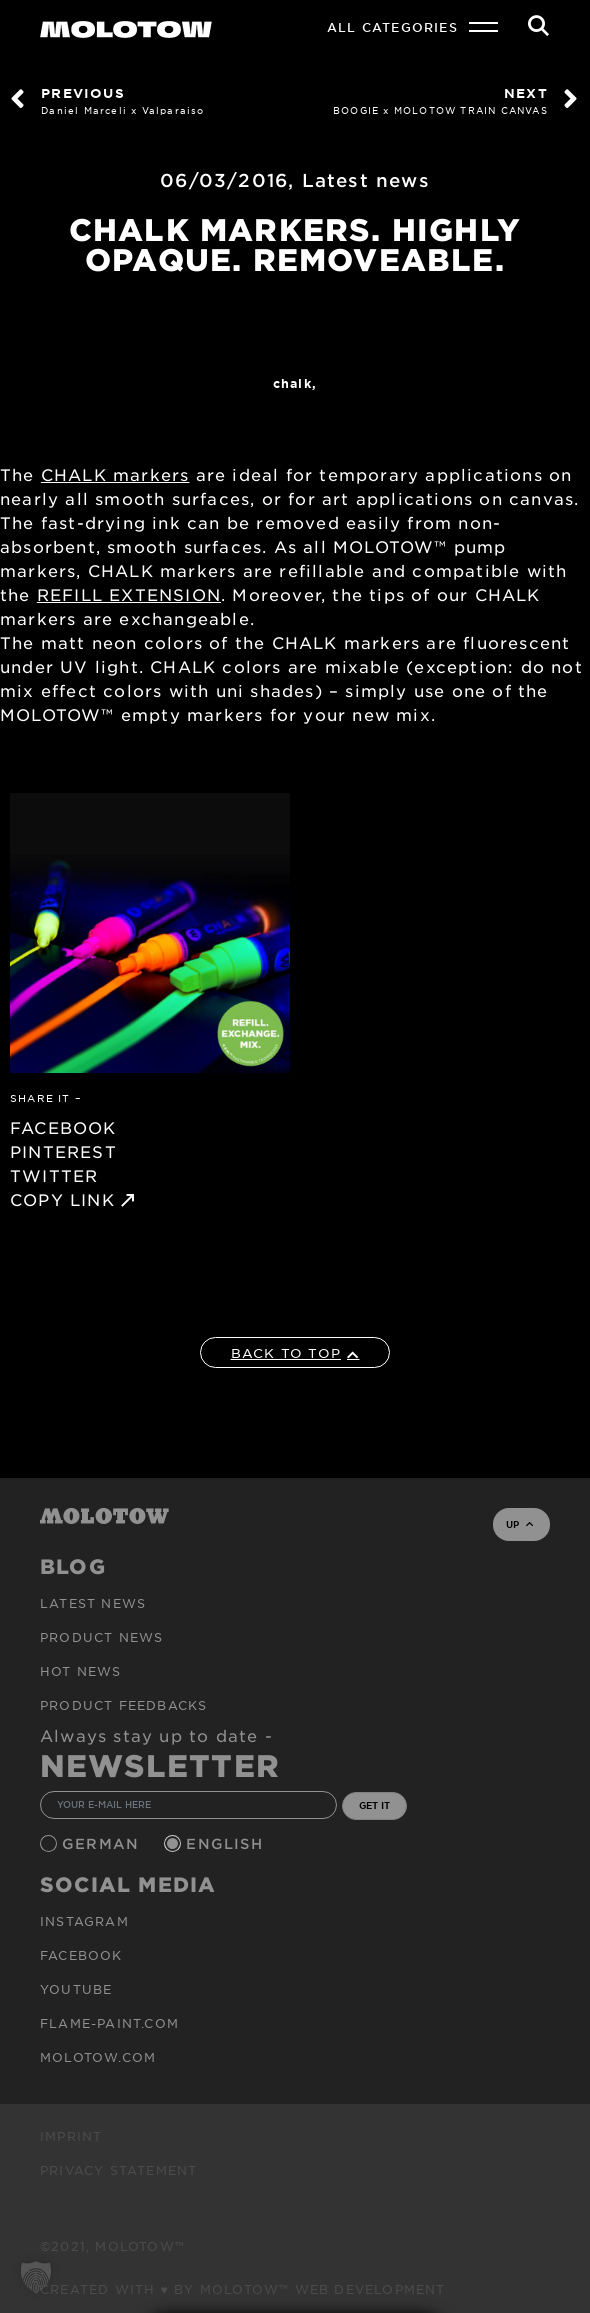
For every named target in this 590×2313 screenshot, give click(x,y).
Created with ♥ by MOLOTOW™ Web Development (243, 2289)
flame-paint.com (109, 2023)
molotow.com (98, 2057)
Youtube (76, 1989)
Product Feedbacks (123, 1705)
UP (519, 1524)
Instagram (84, 1921)
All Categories (392, 27)
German (103, 1843)
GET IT (374, 1805)
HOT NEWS (81, 1671)
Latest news (366, 180)
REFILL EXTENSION (129, 594)
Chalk (292, 383)
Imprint (71, 2136)
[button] (36, 2277)
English (227, 1843)
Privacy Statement (118, 2170)
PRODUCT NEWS (101, 1637)
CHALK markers (115, 474)
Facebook (81, 1955)
